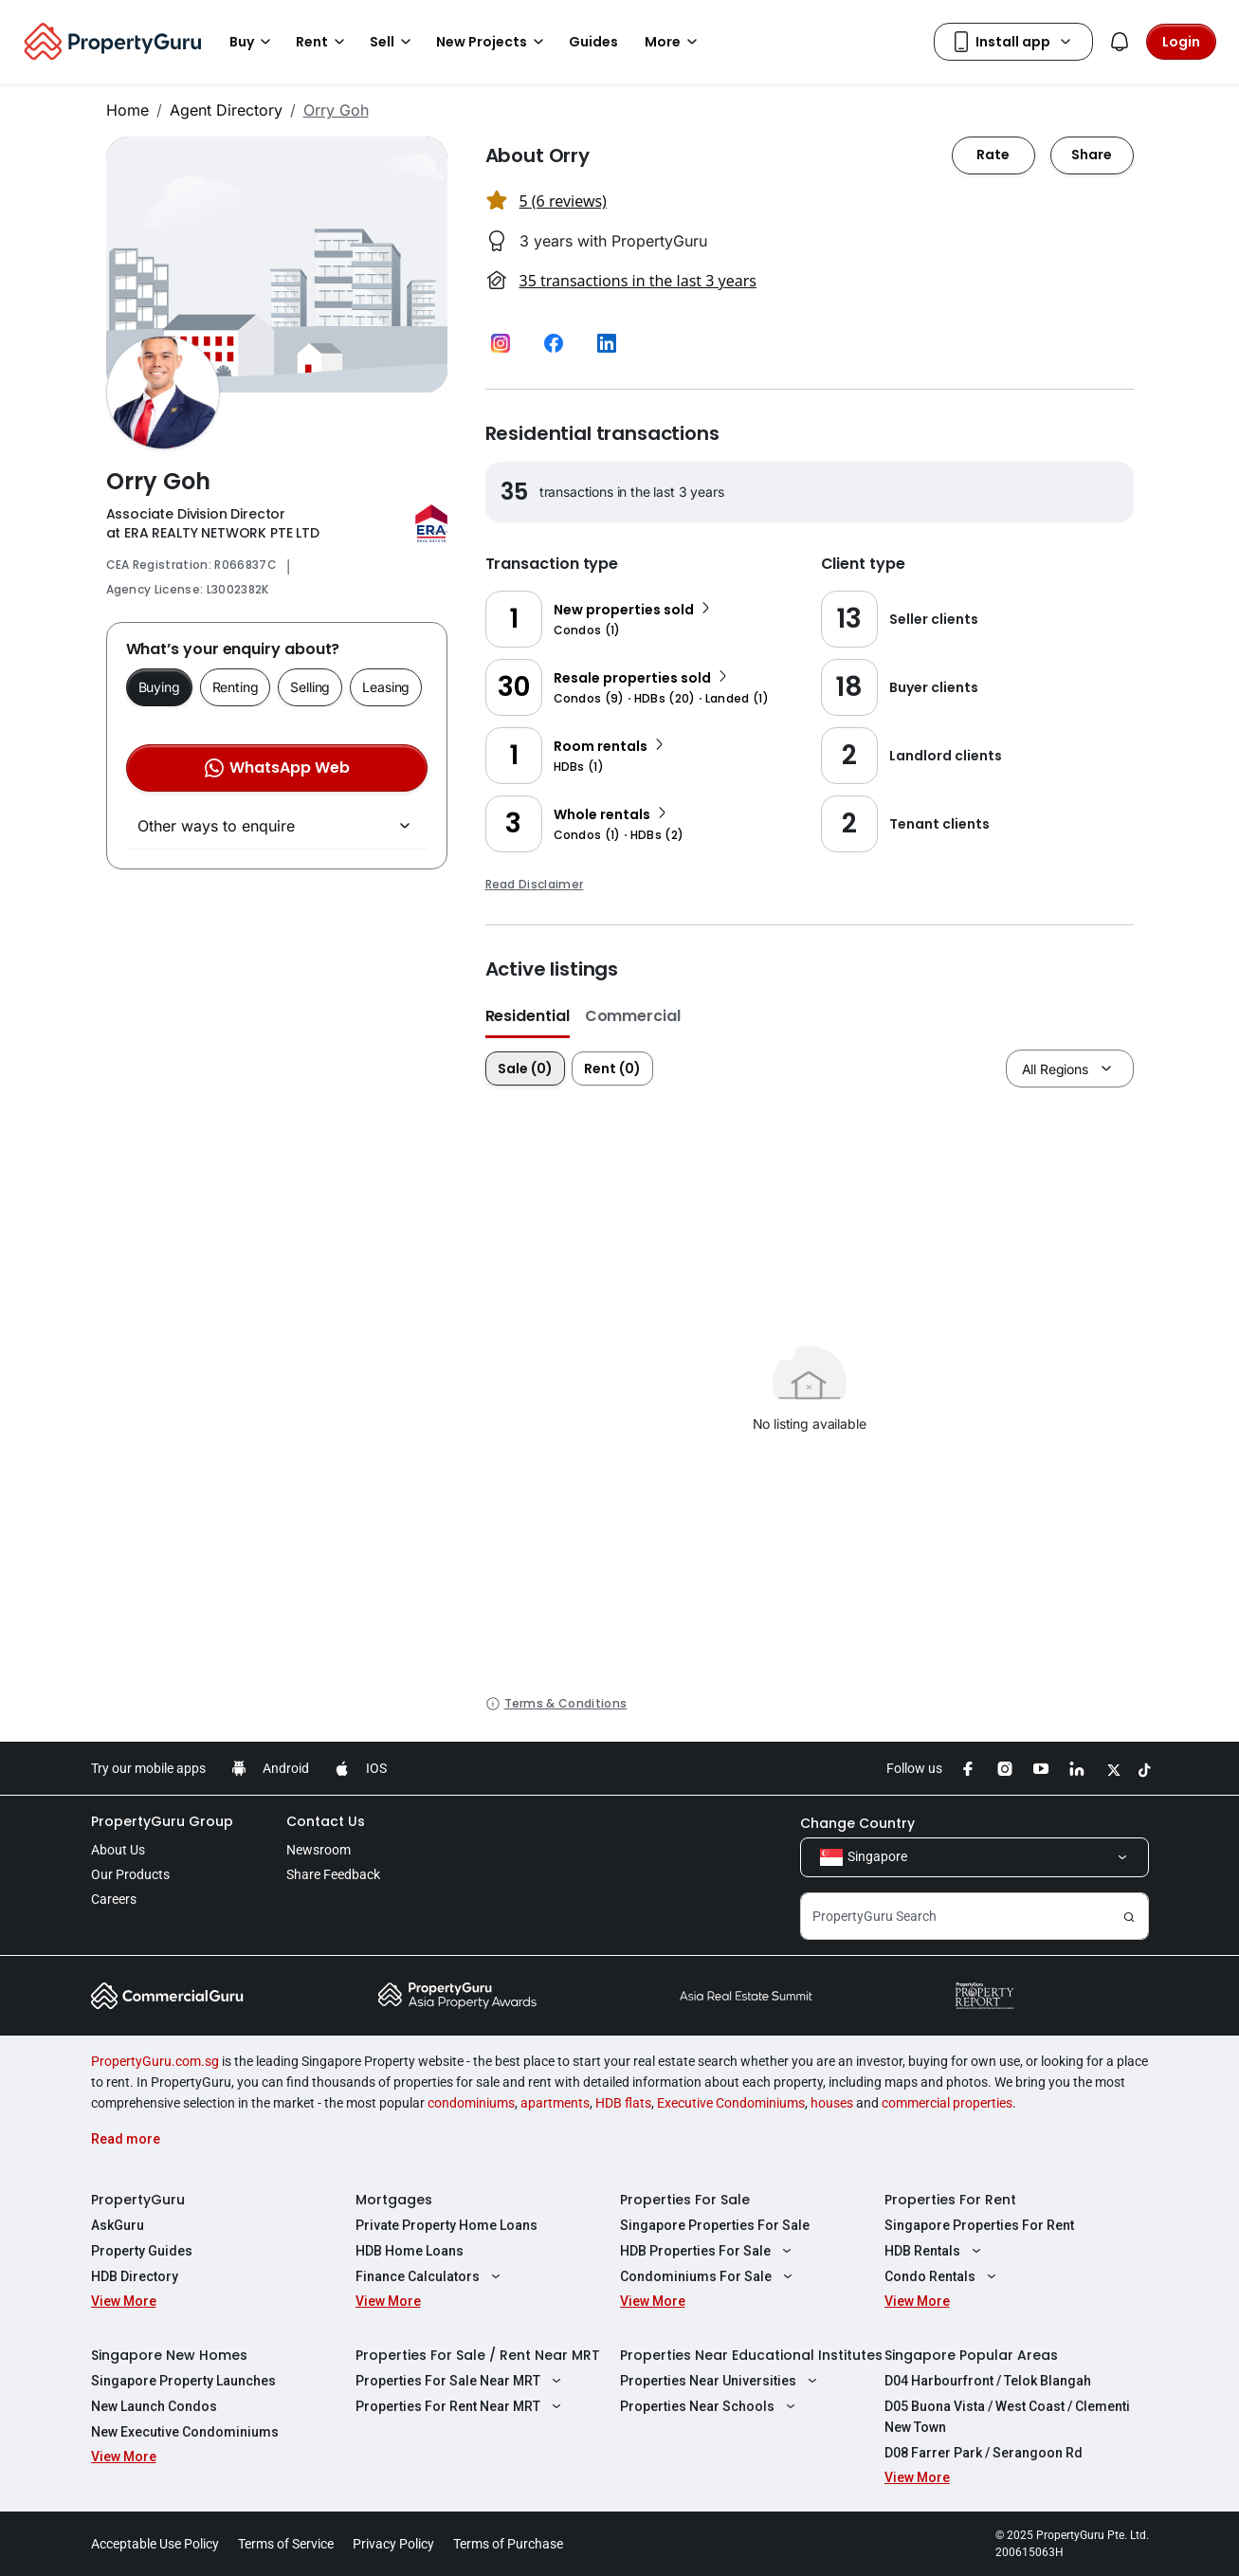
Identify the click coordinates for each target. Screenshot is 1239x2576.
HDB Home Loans (409, 2250)
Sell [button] (393, 41)
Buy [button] (253, 41)
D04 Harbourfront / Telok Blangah (987, 2380)
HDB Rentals (935, 2250)
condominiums (471, 2102)
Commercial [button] (633, 1016)
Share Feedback (333, 1874)
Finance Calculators (430, 2276)
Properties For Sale (685, 2199)
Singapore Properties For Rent (979, 2225)
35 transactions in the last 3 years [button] (637, 280)
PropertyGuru (138, 2199)
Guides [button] (593, 41)
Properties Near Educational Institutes (751, 2355)
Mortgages (393, 2199)
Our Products (130, 1874)
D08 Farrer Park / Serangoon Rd (983, 2452)
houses (832, 2102)
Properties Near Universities (721, 2380)
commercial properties (947, 2102)
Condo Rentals (943, 2276)
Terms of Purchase (508, 2543)
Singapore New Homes (169, 2355)
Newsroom (318, 1849)
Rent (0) (612, 1068)
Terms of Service (286, 2543)
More (674, 41)
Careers (114, 1899)
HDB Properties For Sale (708, 2250)
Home (127, 109)
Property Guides (141, 2250)
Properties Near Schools (710, 2406)
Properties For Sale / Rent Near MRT (477, 2355)
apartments (555, 2102)
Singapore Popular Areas (971, 2355)
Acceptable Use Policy (155, 2543)
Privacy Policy (393, 2543)
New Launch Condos (154, 2406)
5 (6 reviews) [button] (563, 201)
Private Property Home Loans (446, 2225)
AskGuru (117, 2225)
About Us (118, 1849)
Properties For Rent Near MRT (461, 2406)
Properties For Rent (950, 2199)
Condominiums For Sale (709, 2276)
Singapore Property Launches (183, 2380)
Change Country (857, 1823)
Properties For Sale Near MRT (461, 2380)
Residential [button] (527, 1016)
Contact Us (325, 1821)
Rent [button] (323, 41)
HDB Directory (134, 2276)
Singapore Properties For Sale (715, 2225)
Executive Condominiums (731, 2102)
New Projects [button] (493, 41)
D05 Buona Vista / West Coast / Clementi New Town (1007, 2417)
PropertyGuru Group (162, 1821)
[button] (500, 343)
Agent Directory (226, 109)
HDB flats (623, 2102)
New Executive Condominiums (185, 2431)
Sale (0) (525, 1068)
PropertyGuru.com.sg (155, 2061)
